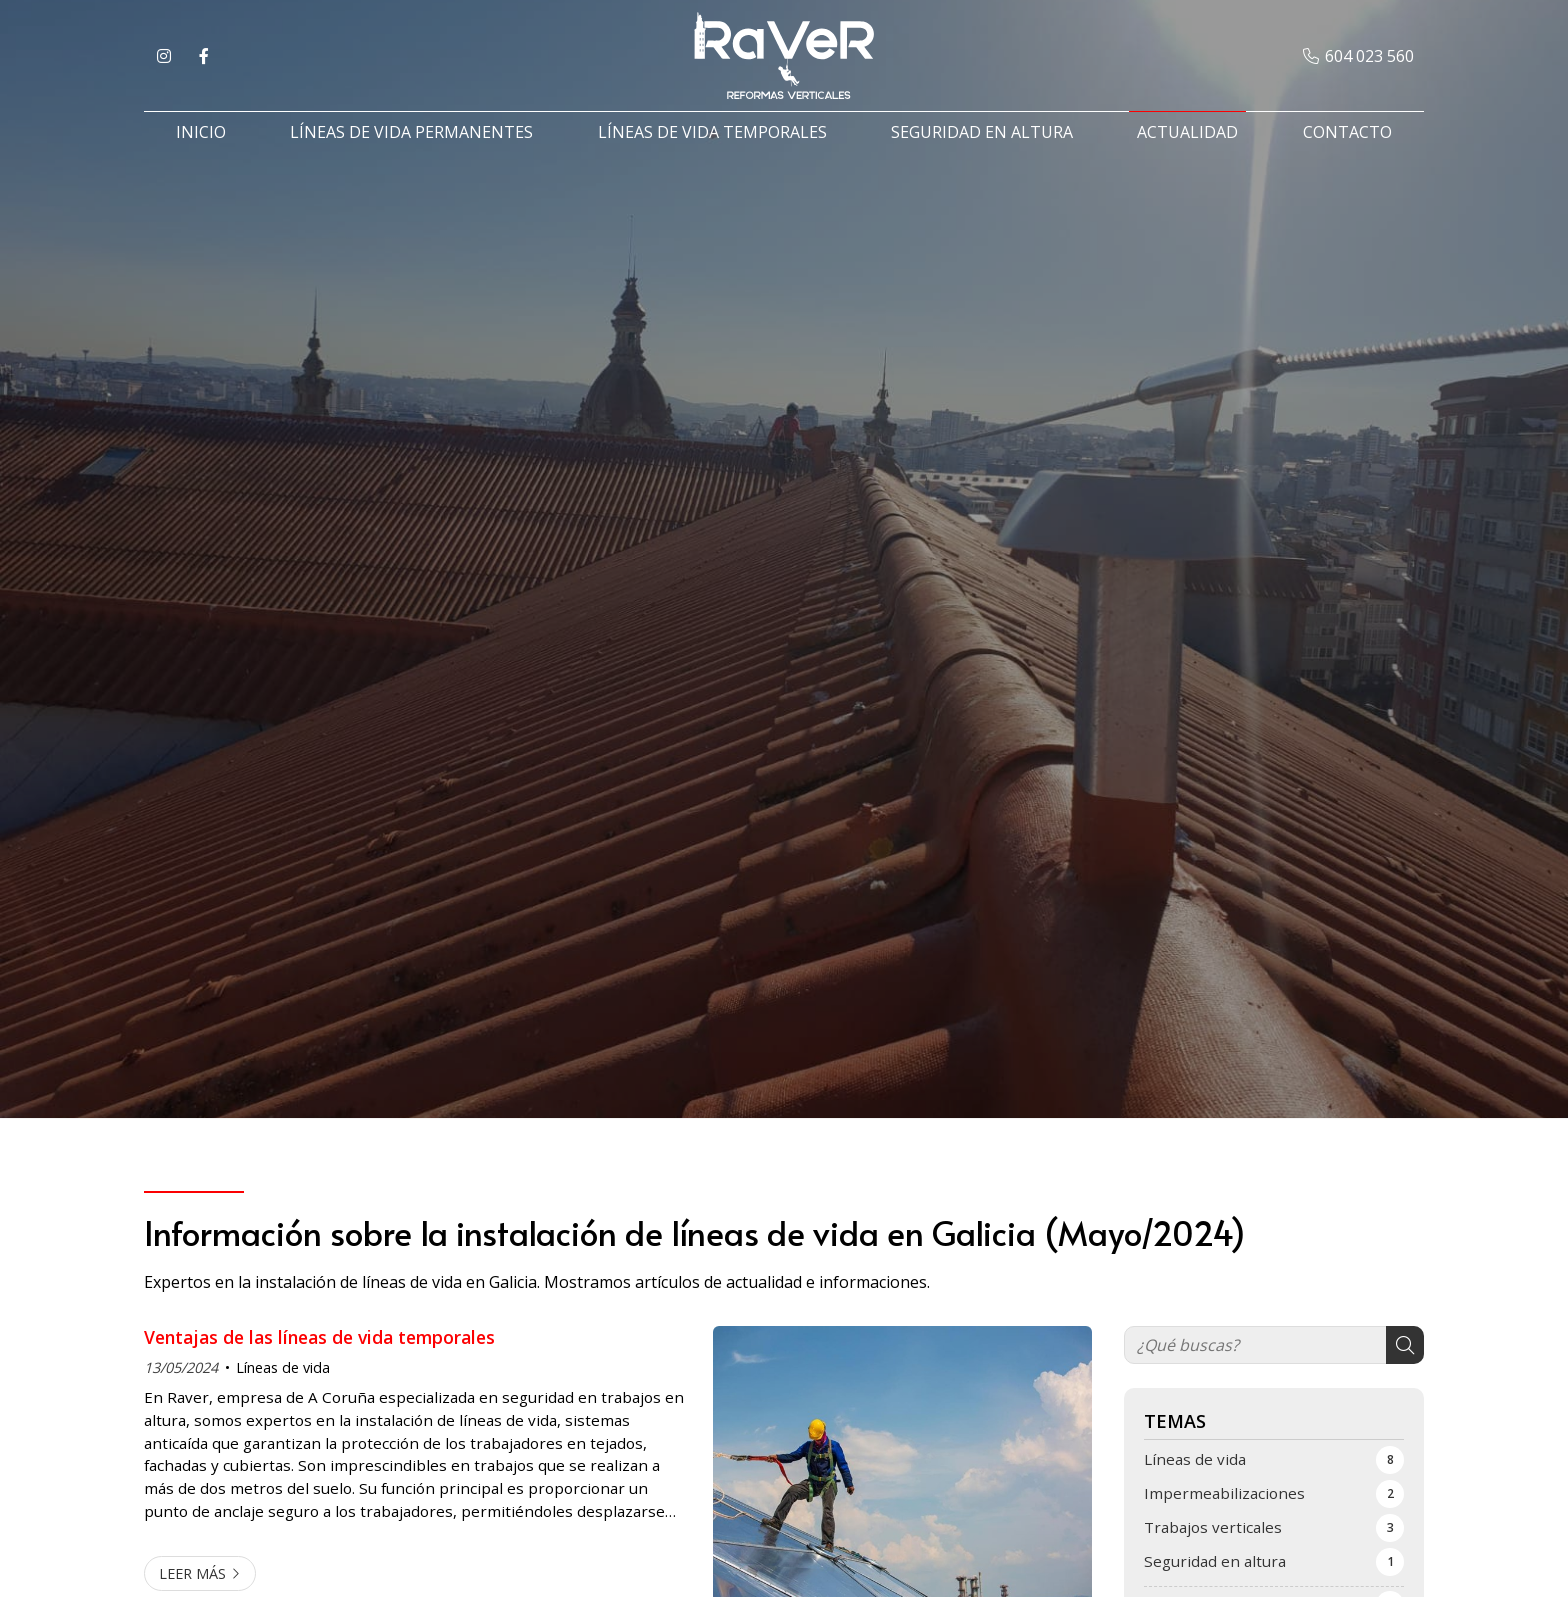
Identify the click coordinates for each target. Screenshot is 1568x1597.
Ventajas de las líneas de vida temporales (319, 1337)
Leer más (192, 1573)
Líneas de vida (283, 1367)
